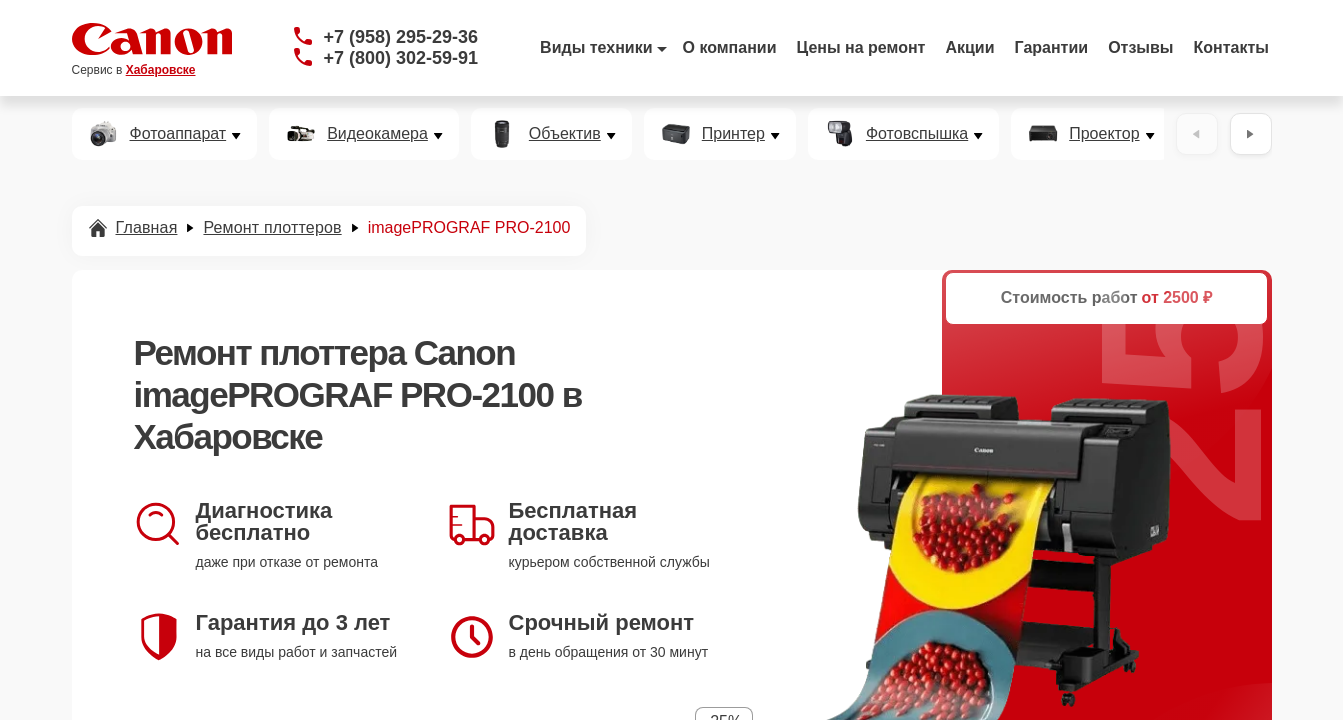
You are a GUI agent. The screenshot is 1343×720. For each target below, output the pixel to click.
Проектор (1104, 134)
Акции (969, 47)
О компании (730, 47)
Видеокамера (377, 134)
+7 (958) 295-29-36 (401, 37)
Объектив (565, 134)
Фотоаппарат (178, 134)
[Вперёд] (1251, 134)
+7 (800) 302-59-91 (401, 58)
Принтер (733, 134)
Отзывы (1140, 47)
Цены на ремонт (861, 47)
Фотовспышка (917, 134)
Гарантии (1052, 47)
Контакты (1231, 47)
